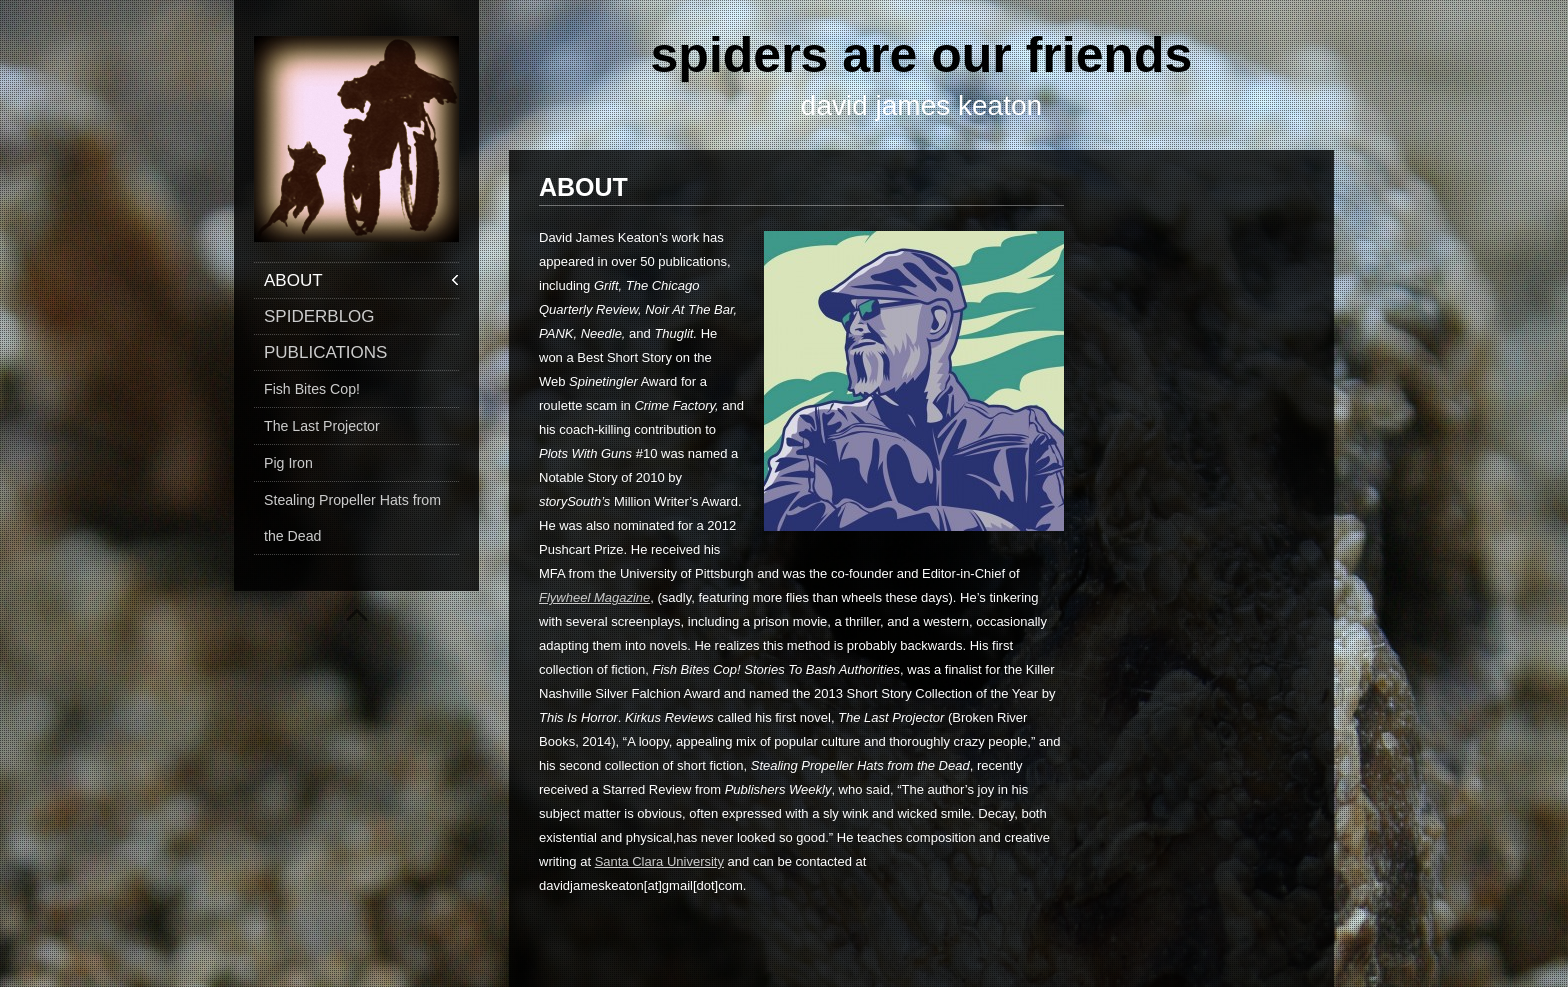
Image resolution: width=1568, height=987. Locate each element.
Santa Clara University (659, 861)
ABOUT (293, 280)
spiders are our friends (922, 55)
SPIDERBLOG (319, 316)
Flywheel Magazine (594, 597)
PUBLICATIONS (325, 352)
